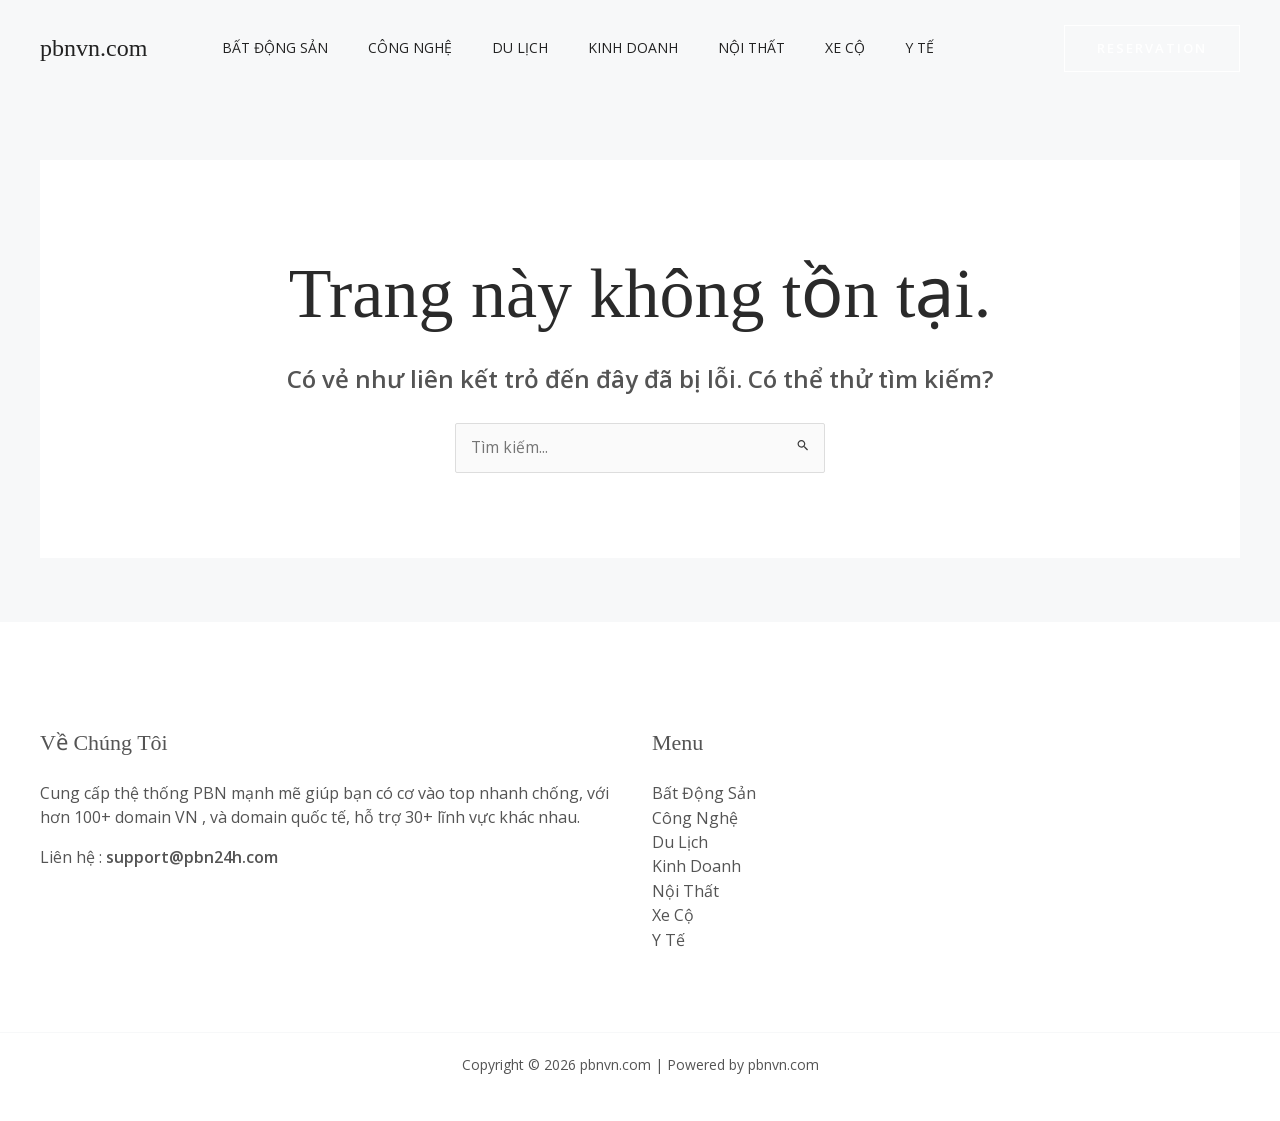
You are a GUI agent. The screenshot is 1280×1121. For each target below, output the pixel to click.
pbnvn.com (93, 48)
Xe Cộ (779, 47)
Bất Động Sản (269, 47)
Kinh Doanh (591, 47)
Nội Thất (697, 47)
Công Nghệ (392, 47)
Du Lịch (490, 47)
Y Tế (841, 47)
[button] (1152, 48)
